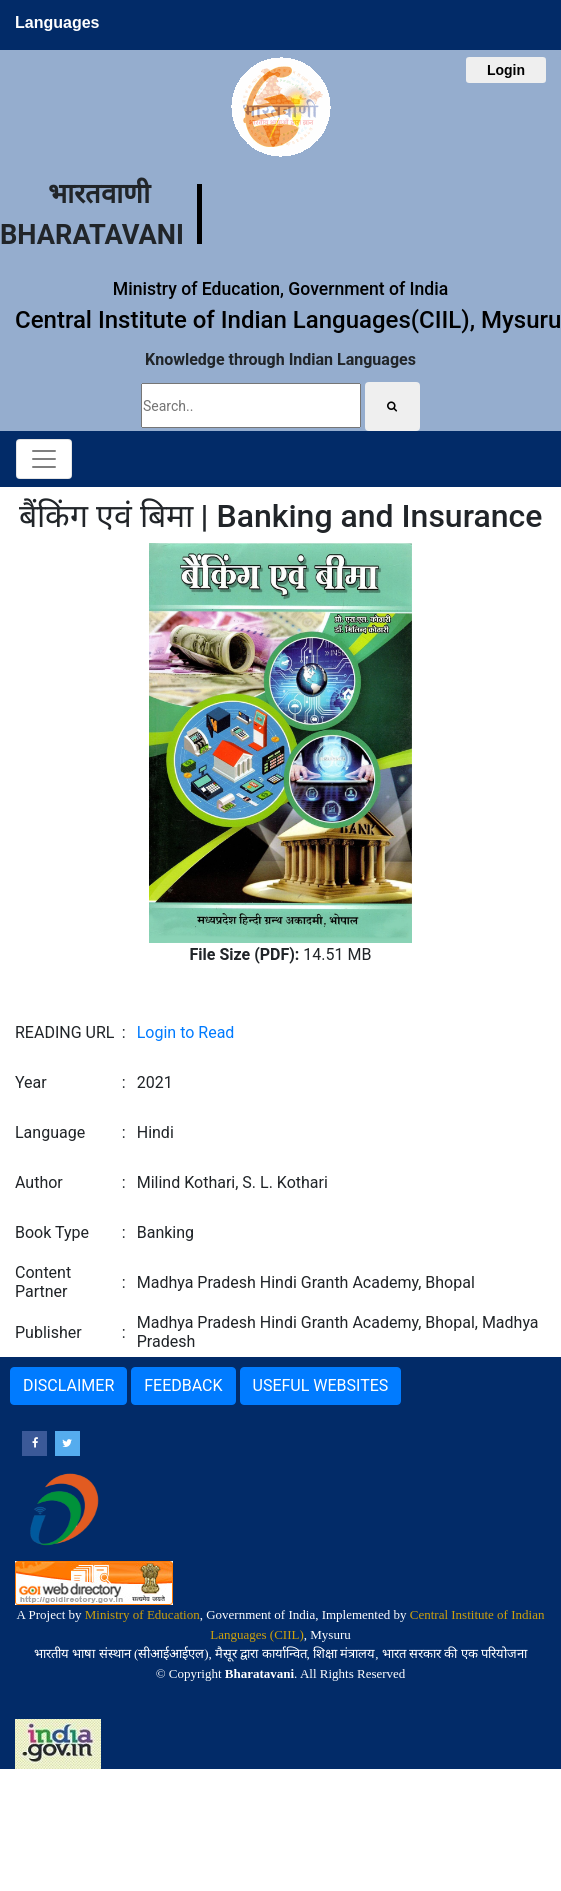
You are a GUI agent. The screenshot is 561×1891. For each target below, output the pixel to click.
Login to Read (186, 1032)
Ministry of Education (142, 1614)
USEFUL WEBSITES (321, 1385)
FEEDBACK (183, 1385)
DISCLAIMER (68, 1385)
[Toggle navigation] (44, 459)
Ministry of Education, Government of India (280, 289)
